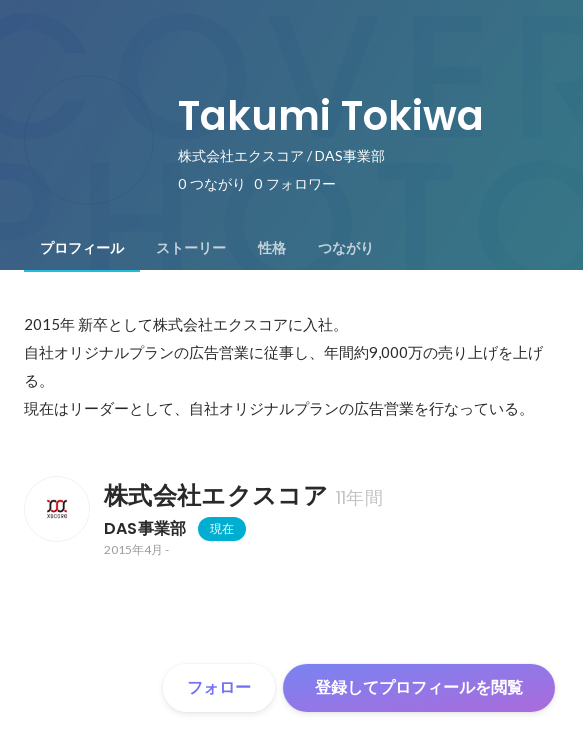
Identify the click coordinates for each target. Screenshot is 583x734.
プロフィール (82, 248)
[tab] (82, 248)
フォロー (219, 687)
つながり (346, 248)
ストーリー (191, 248)
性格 (272, 248)
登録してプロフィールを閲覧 (419, 687)
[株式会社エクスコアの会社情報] (56, 509)
